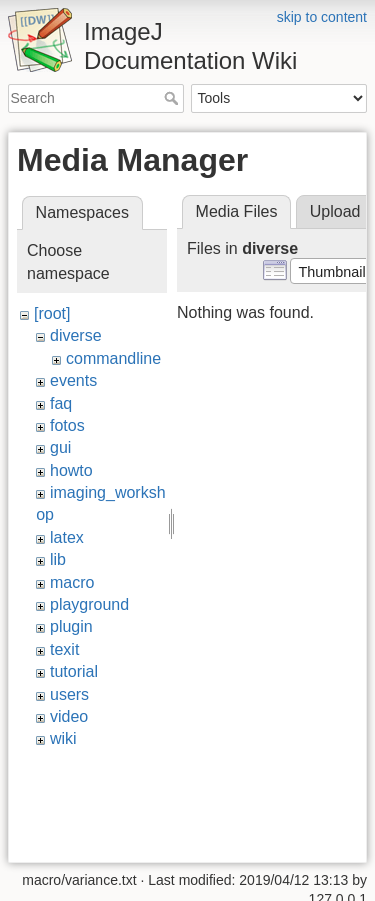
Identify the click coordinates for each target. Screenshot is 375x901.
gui (60, 447)
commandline (113, 358)
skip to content (322, 17)
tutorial (74, 671)
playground (89, 604)
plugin (71, 626)
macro (72, 582)
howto (71, 470)
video (69, 716)
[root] (52, 313)
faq (61, 403)
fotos (67, 425)
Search (173, 98)
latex (67, 537)
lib (58, 559)
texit (64, 649)
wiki (63, 738)
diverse (76, 335)
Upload (335, 211)
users (69, 694)
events (73, 380)
